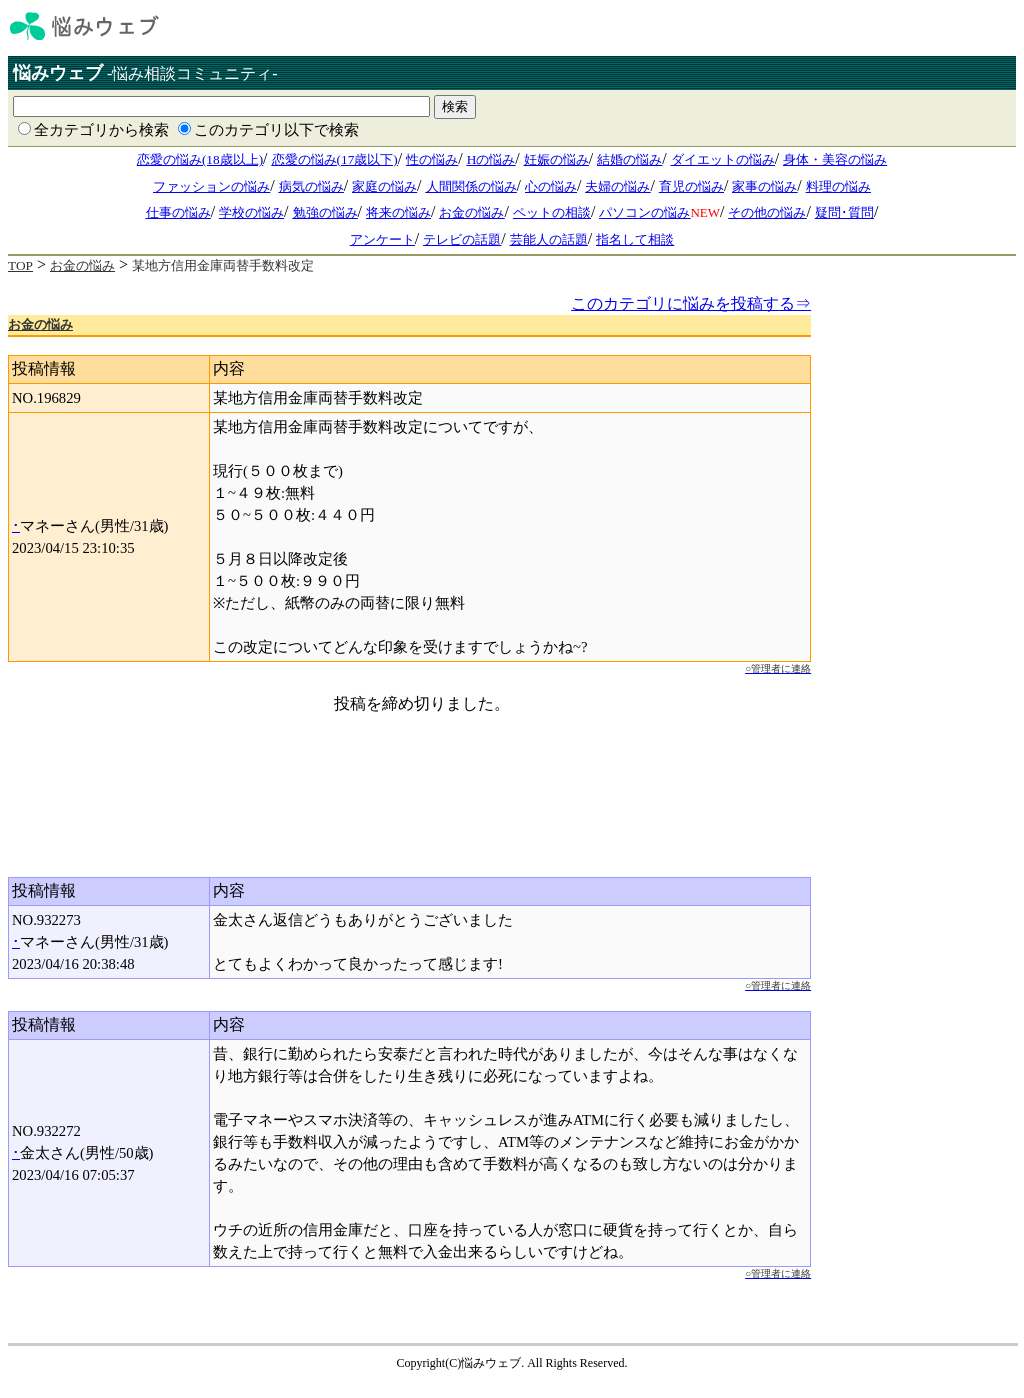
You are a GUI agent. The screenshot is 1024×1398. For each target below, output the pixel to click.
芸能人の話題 (549, 239)
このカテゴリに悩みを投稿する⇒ (691, 303)
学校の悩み (251, 212)
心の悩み (551, 186)
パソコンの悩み (644, 212)
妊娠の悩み (556, 159)
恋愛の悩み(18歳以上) (200, 159)
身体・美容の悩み (835, 159)
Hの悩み (491, 159)
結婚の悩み (629, 159)
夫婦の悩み (617, 186)
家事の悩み (764, 186)
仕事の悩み (178, 212)
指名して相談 (635, 239)
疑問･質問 (844, 212)
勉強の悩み (325, 212)
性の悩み (432, 159)
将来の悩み (398, 212)
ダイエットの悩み (723, 159)
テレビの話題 (462, 239)
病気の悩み (311, 186)
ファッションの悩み (211, 186)
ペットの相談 (552, 212)
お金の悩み (471, 212)
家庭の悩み (384, 186)
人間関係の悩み (471, 186)
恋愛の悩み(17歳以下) (335, 159)
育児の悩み (691, 186)
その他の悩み (767, 212)
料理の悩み (838, 186)
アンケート (382, 239)
